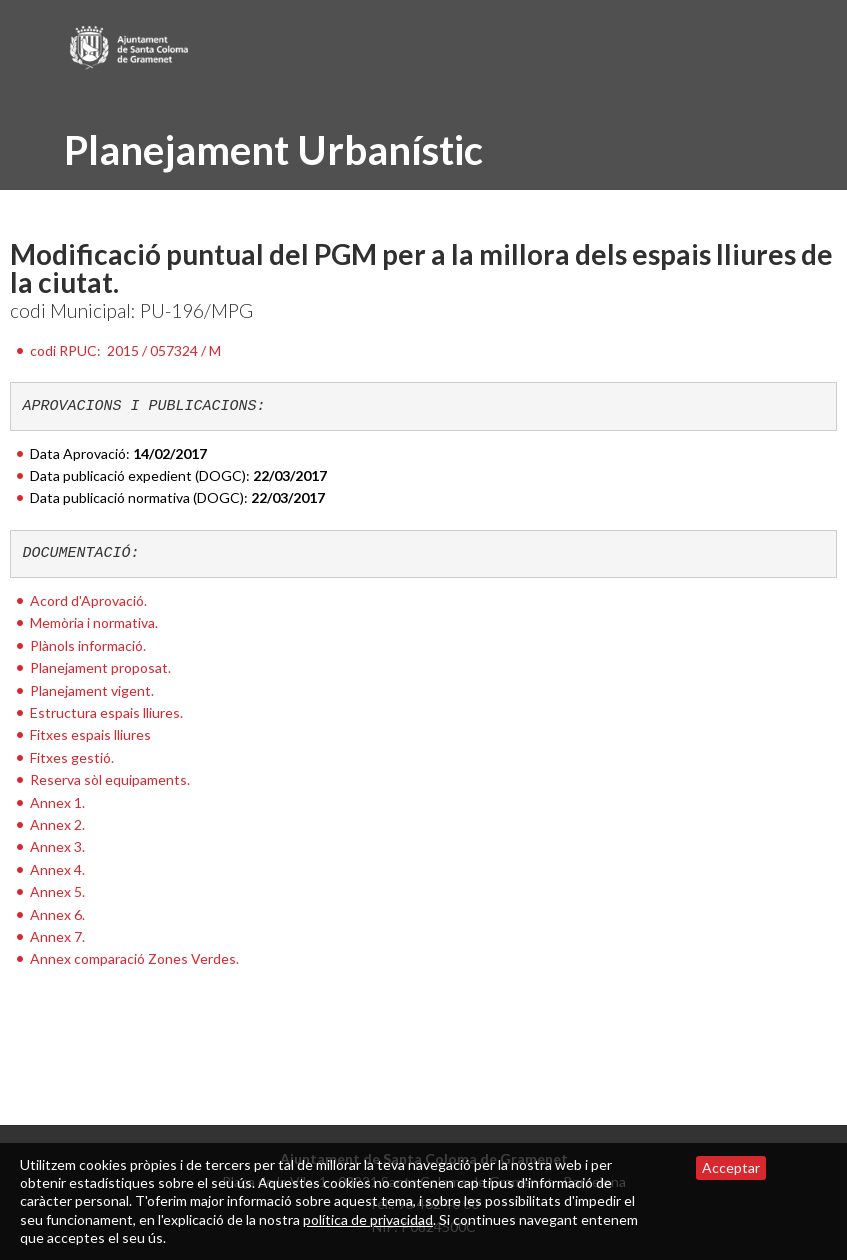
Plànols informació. (88, 645)
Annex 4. (57, 869)
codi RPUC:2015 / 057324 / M (125, 350)
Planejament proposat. (100, 667)
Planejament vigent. (92, 690)
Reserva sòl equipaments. (110, 779)
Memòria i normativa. (94, 622)
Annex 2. (57, 824)
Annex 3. (57, 846)
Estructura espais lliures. (106, 712)
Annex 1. (57, 802)
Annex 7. (57, 936)
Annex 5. (57, 891)
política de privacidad (368, 1219)
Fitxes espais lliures (90, 734)
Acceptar (731, 1167)
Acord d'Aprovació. (88, 600)
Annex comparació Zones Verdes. (134, 958)
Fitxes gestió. (72, 757)
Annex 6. (57, 914)
